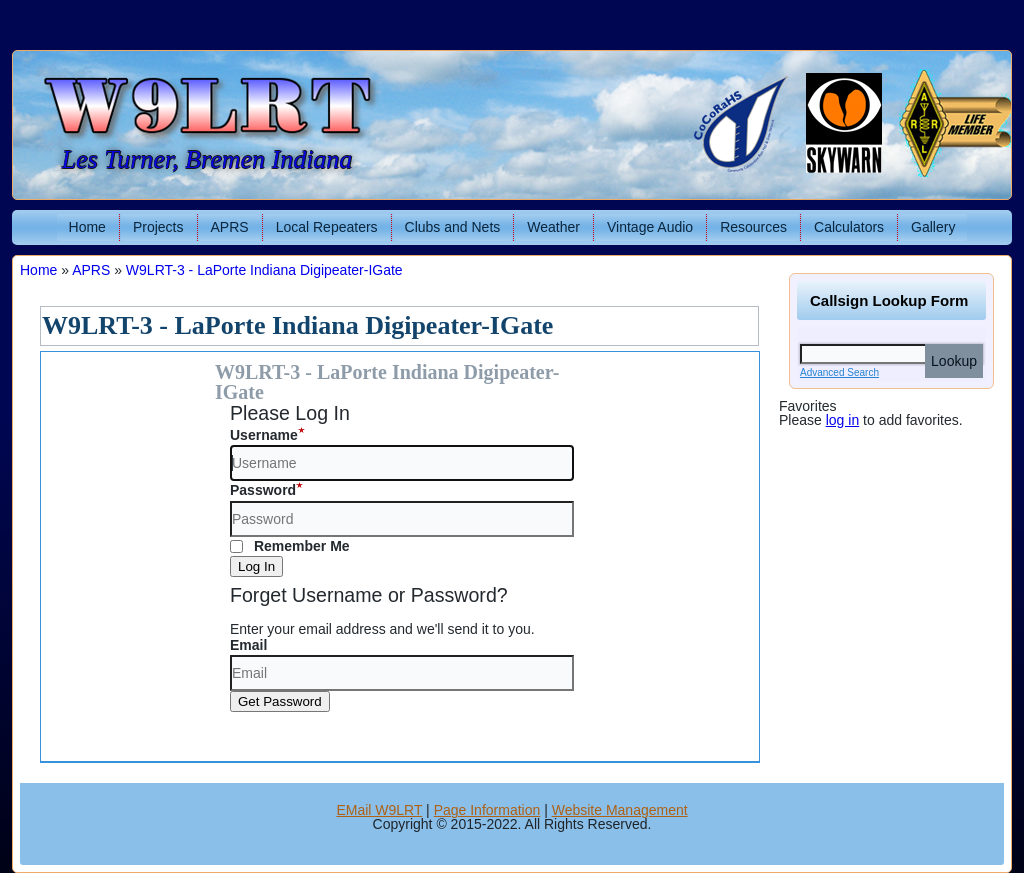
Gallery (933, 227)
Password (263, 490)
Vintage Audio (650, 227)
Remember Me (290, 546)
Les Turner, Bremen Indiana (207, 159)
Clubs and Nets (453, 227)
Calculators (849, 227)
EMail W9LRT (379, 810)
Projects (158, 227)
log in (842, 420)
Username (264, 435)
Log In (256, 566)
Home (87, 227)
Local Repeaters (327, 227)
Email (248, 645)
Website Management (620, 810)
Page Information (487, 810)
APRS (230, 227)
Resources (753, 227)
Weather (553, 227)
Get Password (280, 701)
